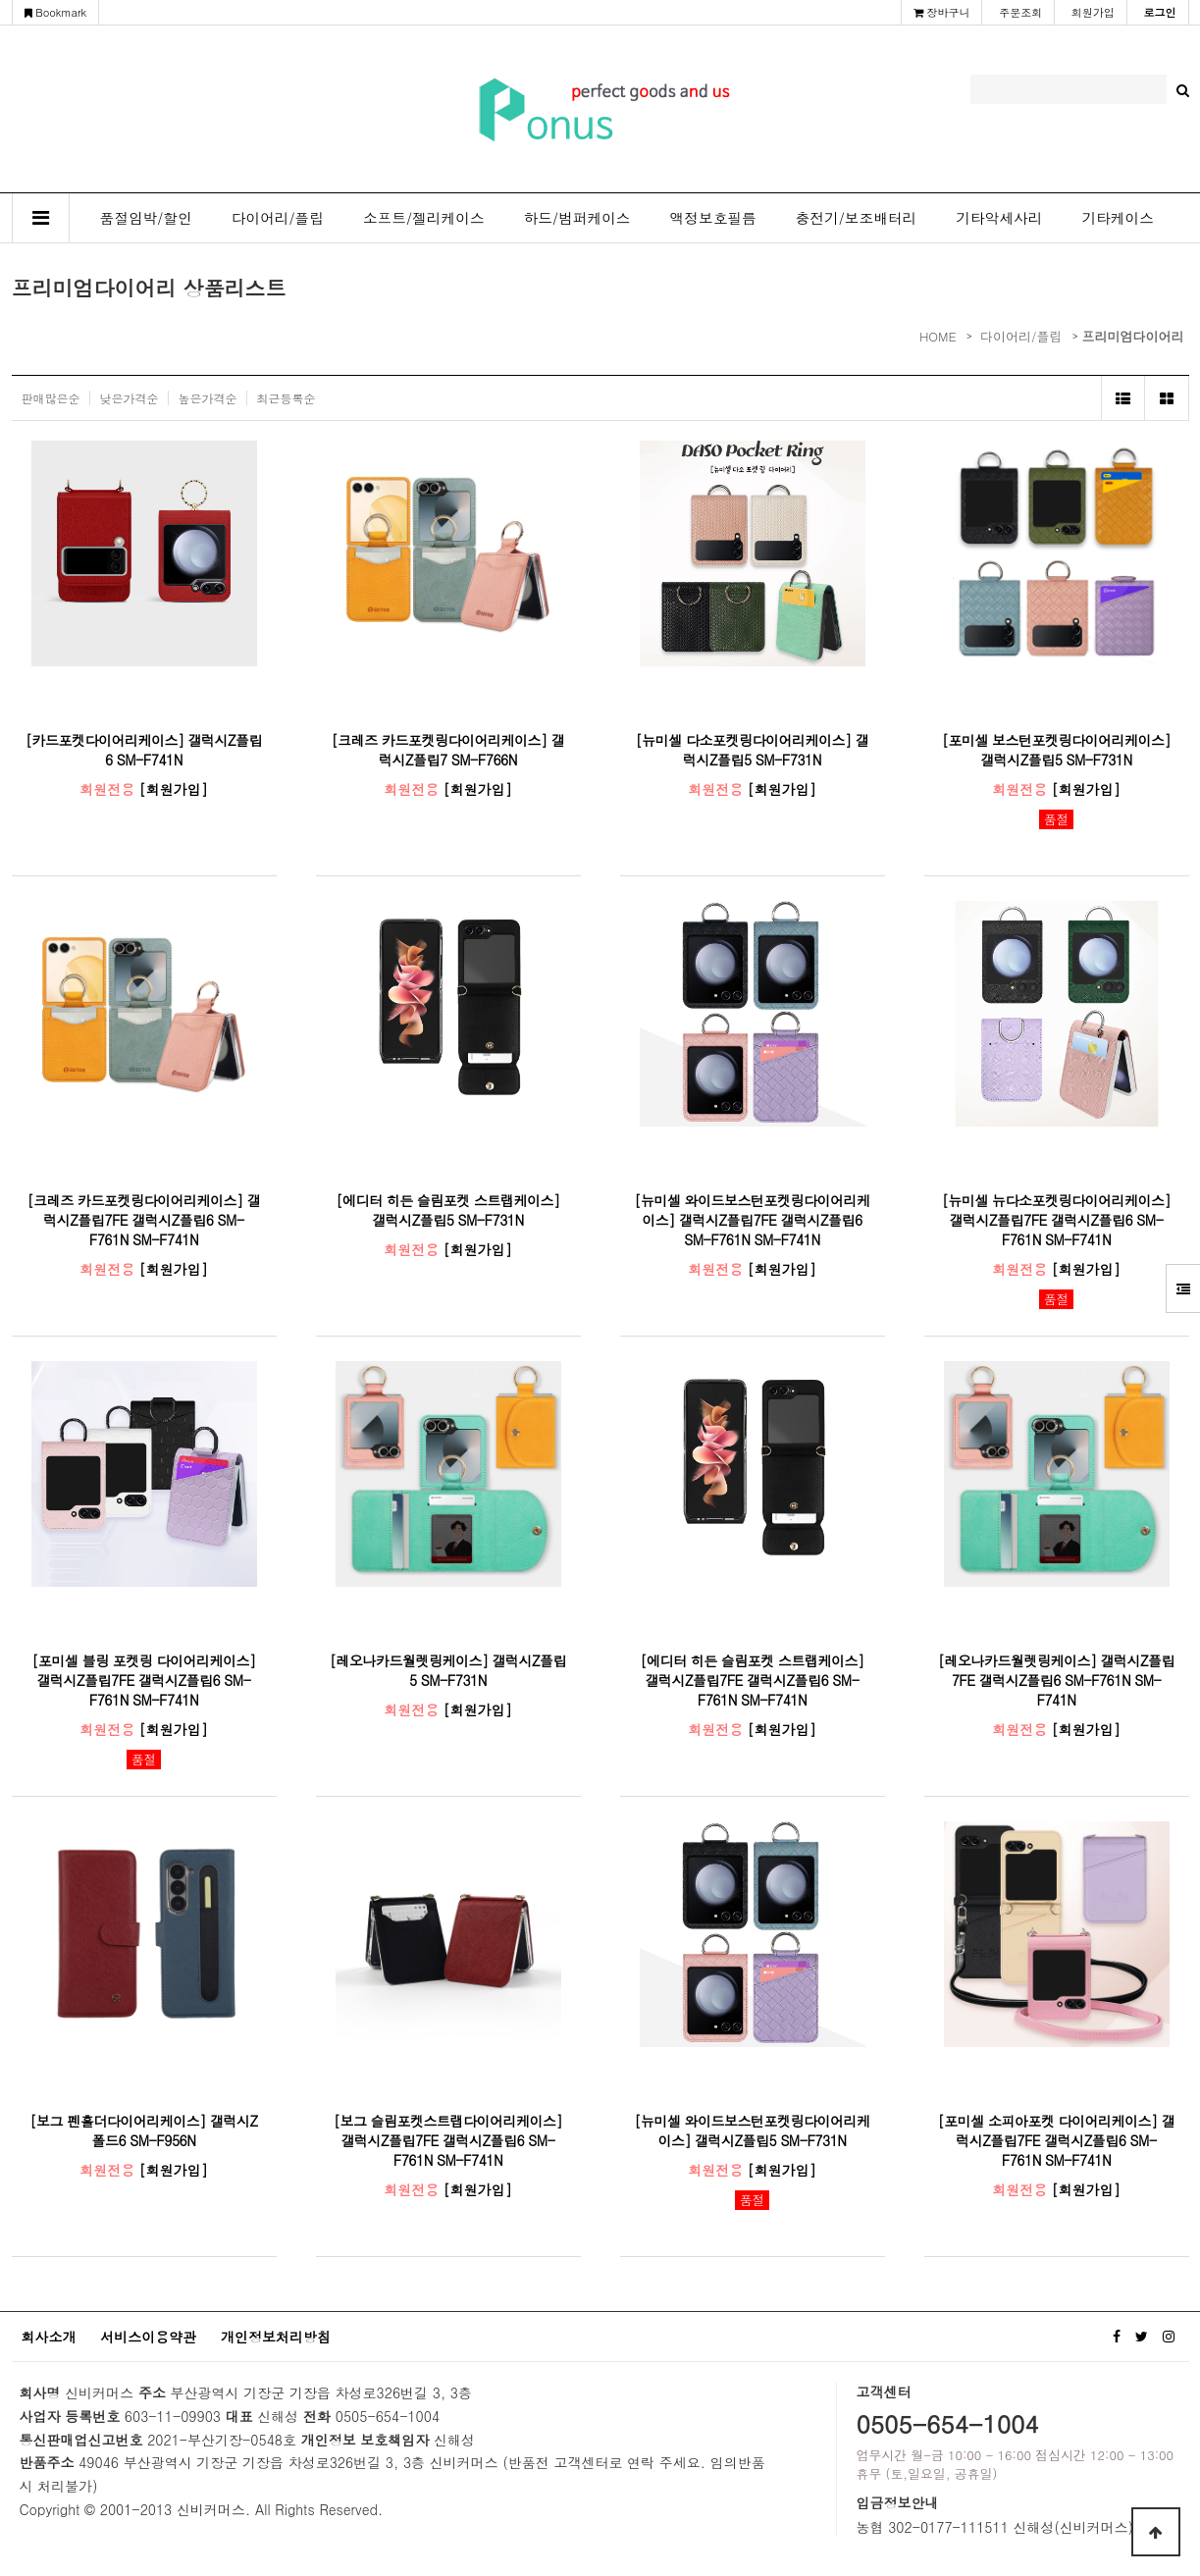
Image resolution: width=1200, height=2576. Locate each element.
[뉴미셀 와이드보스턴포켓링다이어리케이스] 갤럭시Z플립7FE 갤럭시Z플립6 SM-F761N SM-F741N (751, 1219)
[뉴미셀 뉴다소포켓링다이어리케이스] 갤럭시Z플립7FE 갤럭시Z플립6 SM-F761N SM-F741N (1056, 1219)
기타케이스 (1117, 217)
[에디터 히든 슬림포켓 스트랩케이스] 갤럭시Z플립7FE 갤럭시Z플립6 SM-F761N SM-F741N (751, 1680)
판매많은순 (51, 398)
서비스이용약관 (148, 2336)
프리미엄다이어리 (1133, 336)
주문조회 (1020, 12)
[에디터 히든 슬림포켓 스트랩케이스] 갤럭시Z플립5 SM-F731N (447, 1210)
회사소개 (49, 2336)
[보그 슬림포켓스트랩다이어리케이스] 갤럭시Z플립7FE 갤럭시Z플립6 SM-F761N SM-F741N (448, 2140)
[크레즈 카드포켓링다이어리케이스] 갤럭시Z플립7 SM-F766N (448, 749)
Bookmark (56, 12)
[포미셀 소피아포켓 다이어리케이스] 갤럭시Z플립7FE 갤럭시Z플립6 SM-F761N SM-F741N (1056, 2140)
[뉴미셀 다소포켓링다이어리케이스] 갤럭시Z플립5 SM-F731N (752, 749)
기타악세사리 (999, 217)
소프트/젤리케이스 (424, 217)
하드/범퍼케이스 (577, 217)
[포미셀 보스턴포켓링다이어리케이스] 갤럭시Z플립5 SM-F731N (1056, 749)
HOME (938, 336)
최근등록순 (286, 398)
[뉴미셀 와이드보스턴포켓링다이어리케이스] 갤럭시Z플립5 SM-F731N (751, 2130)
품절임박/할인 (146, 217)
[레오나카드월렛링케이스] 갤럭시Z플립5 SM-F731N (448, 1670)
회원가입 (1093, 12)
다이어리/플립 (278, 217)
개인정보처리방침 (276, 2336)
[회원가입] (173, 789)
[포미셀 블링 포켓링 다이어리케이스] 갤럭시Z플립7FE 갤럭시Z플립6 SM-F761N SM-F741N (143, 1680)
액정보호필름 (713, 217)
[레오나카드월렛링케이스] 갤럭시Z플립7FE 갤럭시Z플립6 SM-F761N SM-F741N (1056, 1680)
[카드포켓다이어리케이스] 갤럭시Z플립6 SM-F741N (144, 749)
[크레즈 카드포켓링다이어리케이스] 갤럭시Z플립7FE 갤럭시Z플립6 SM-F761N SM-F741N (143, 1219)
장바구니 (941, 12)
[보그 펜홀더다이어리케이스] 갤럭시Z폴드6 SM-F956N (144, 2130)
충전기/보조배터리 (856, 217)
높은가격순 (208, 398)
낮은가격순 (129, 398)
